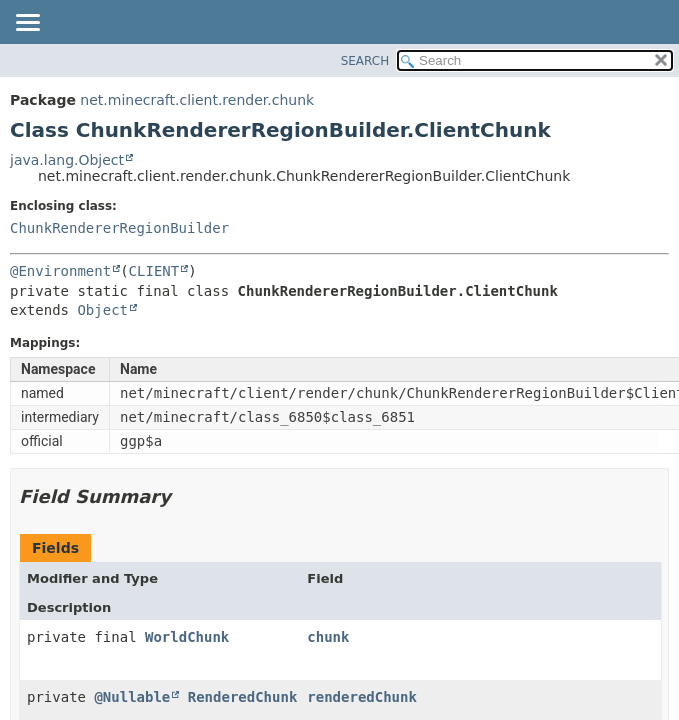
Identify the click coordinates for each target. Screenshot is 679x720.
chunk (328, 637)
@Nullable (132, 697)
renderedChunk (362, 697)
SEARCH (365, 61)
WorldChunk (187, 637)
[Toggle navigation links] (27, 24)
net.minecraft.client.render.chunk (197, 100)
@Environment (60, 271)
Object (102, 310)
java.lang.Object (67, 160)
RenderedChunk (243, 697)
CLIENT (154, 271)
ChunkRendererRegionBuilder (119, 228)
